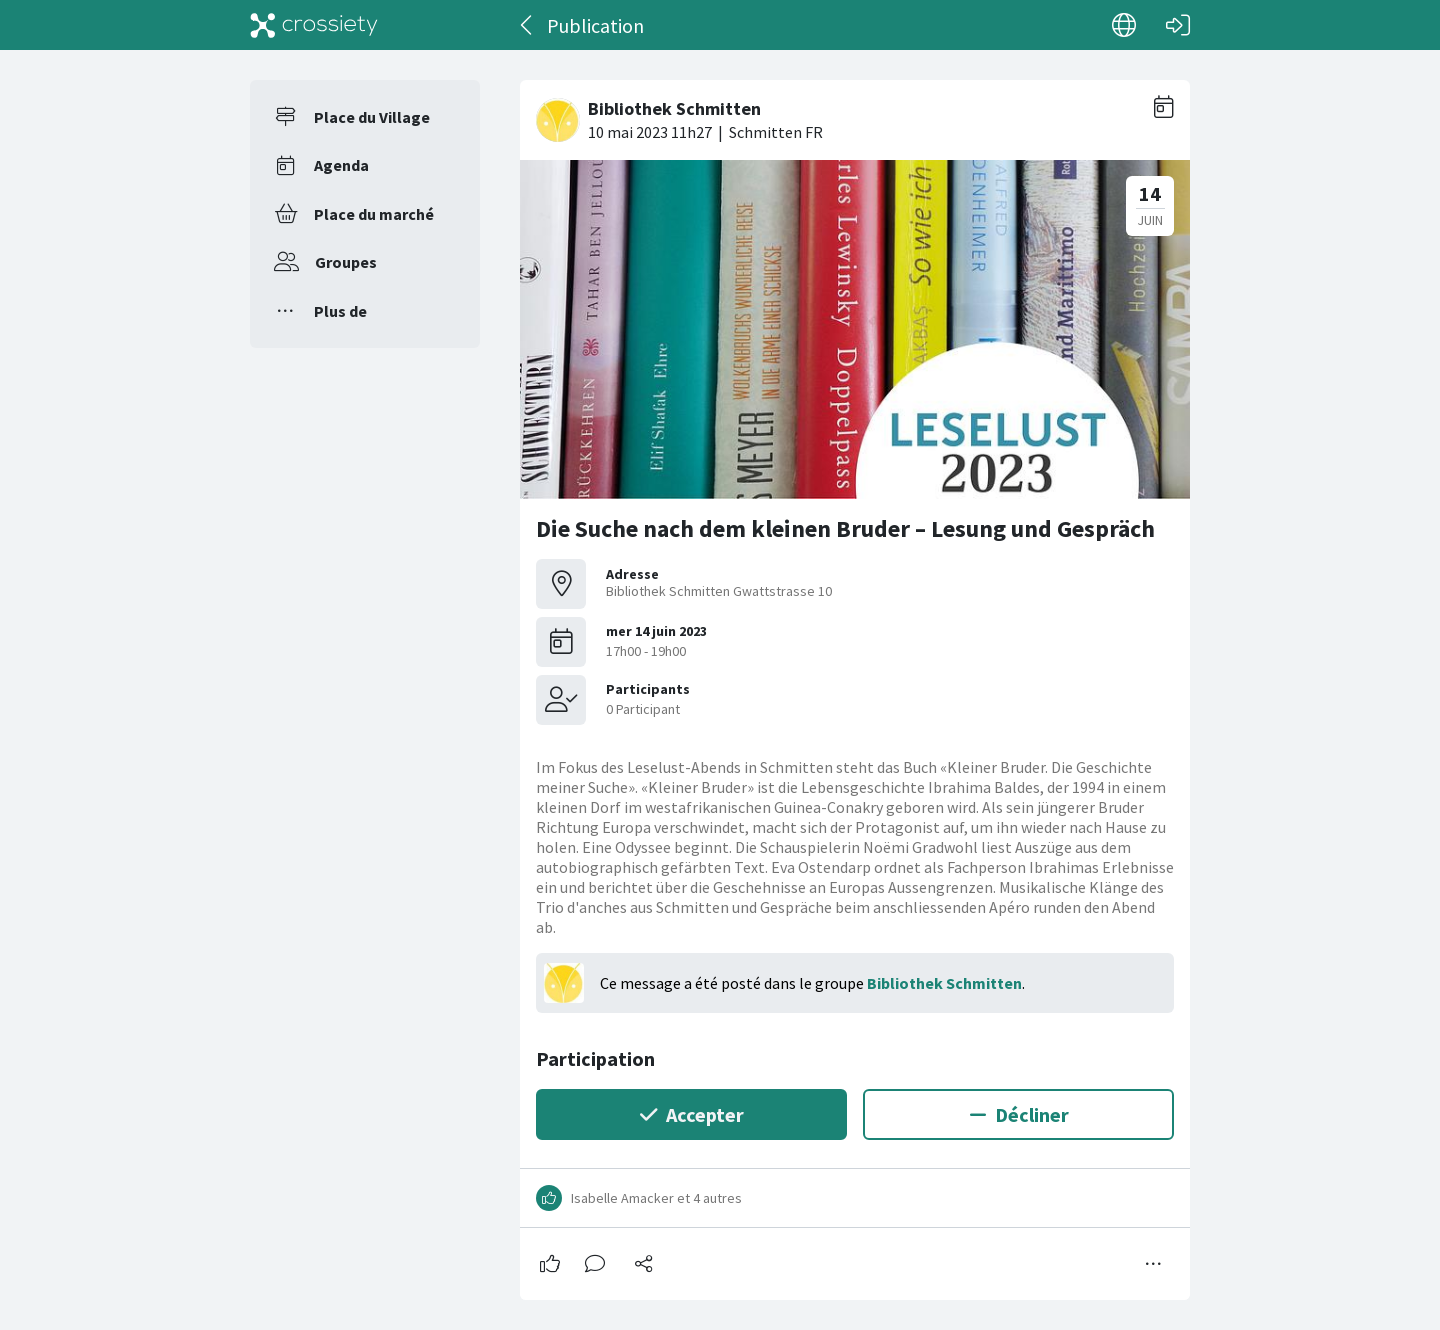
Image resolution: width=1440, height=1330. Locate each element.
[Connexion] (1178, 25)
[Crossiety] (314, 25)
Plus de (340, 311)
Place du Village (372, 117)
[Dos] (527, 25)
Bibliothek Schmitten (944, 983)
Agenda (341, 165)
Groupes (346, 262)
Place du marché (374, 214)
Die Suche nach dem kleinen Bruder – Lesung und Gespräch (845, 528)
